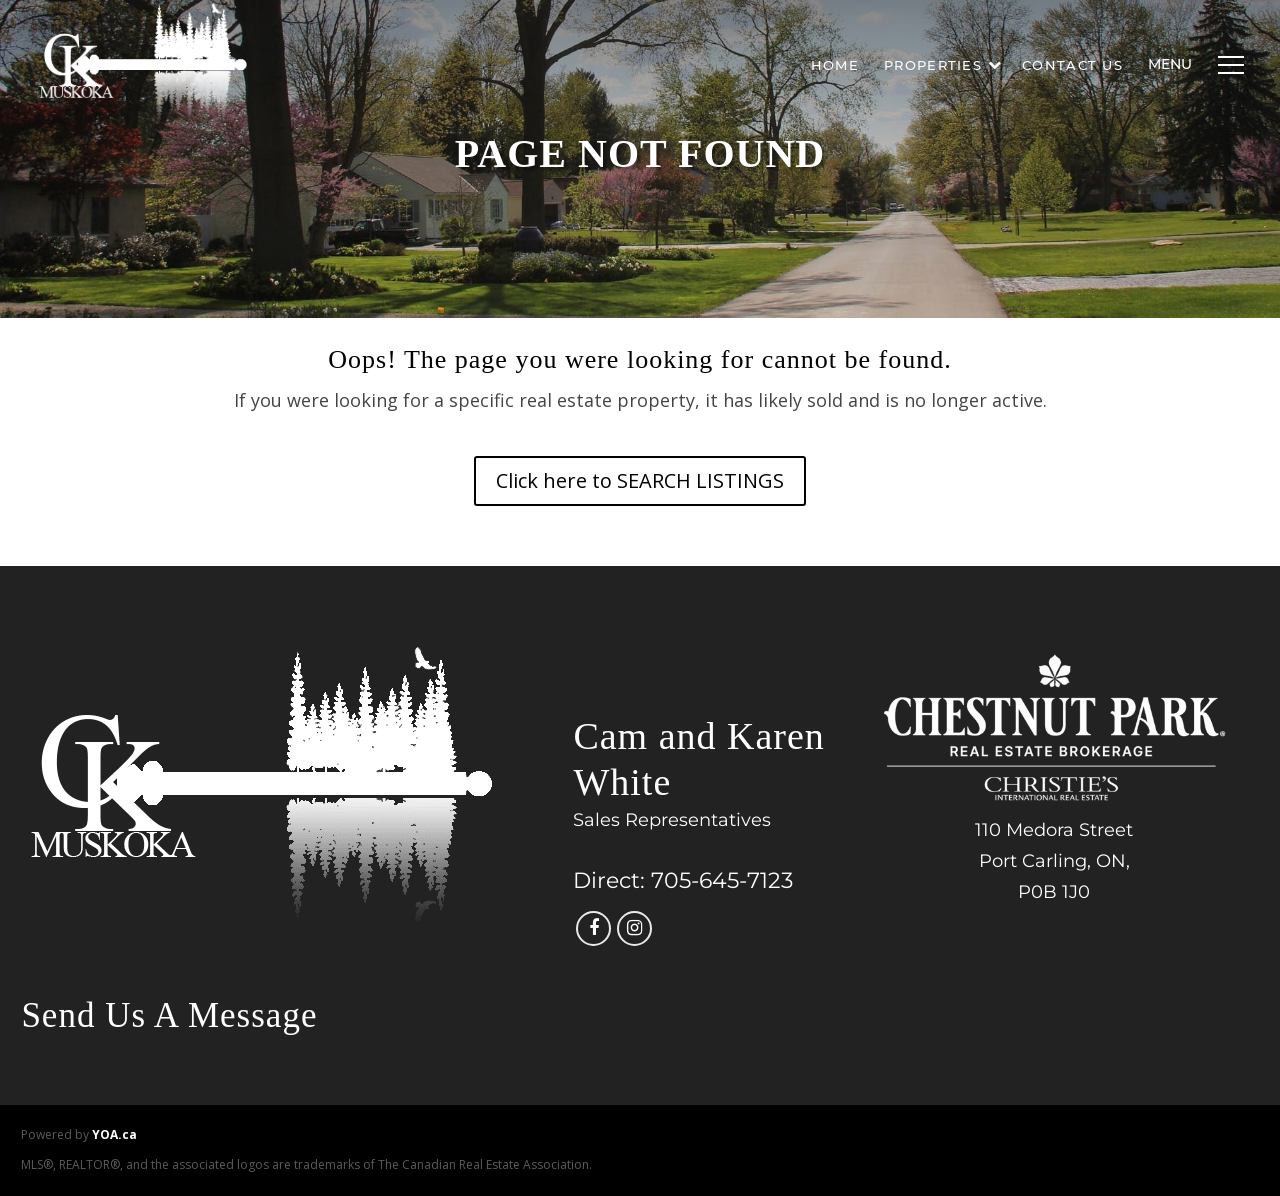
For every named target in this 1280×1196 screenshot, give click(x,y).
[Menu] (1226, 65)
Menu (1170, 64)
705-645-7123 (722, 880)
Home (835, 65)
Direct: (609, 880)
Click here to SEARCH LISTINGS (640, 480)
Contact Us (1072, 65)
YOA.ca (114, 1134)
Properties (943, 65)
